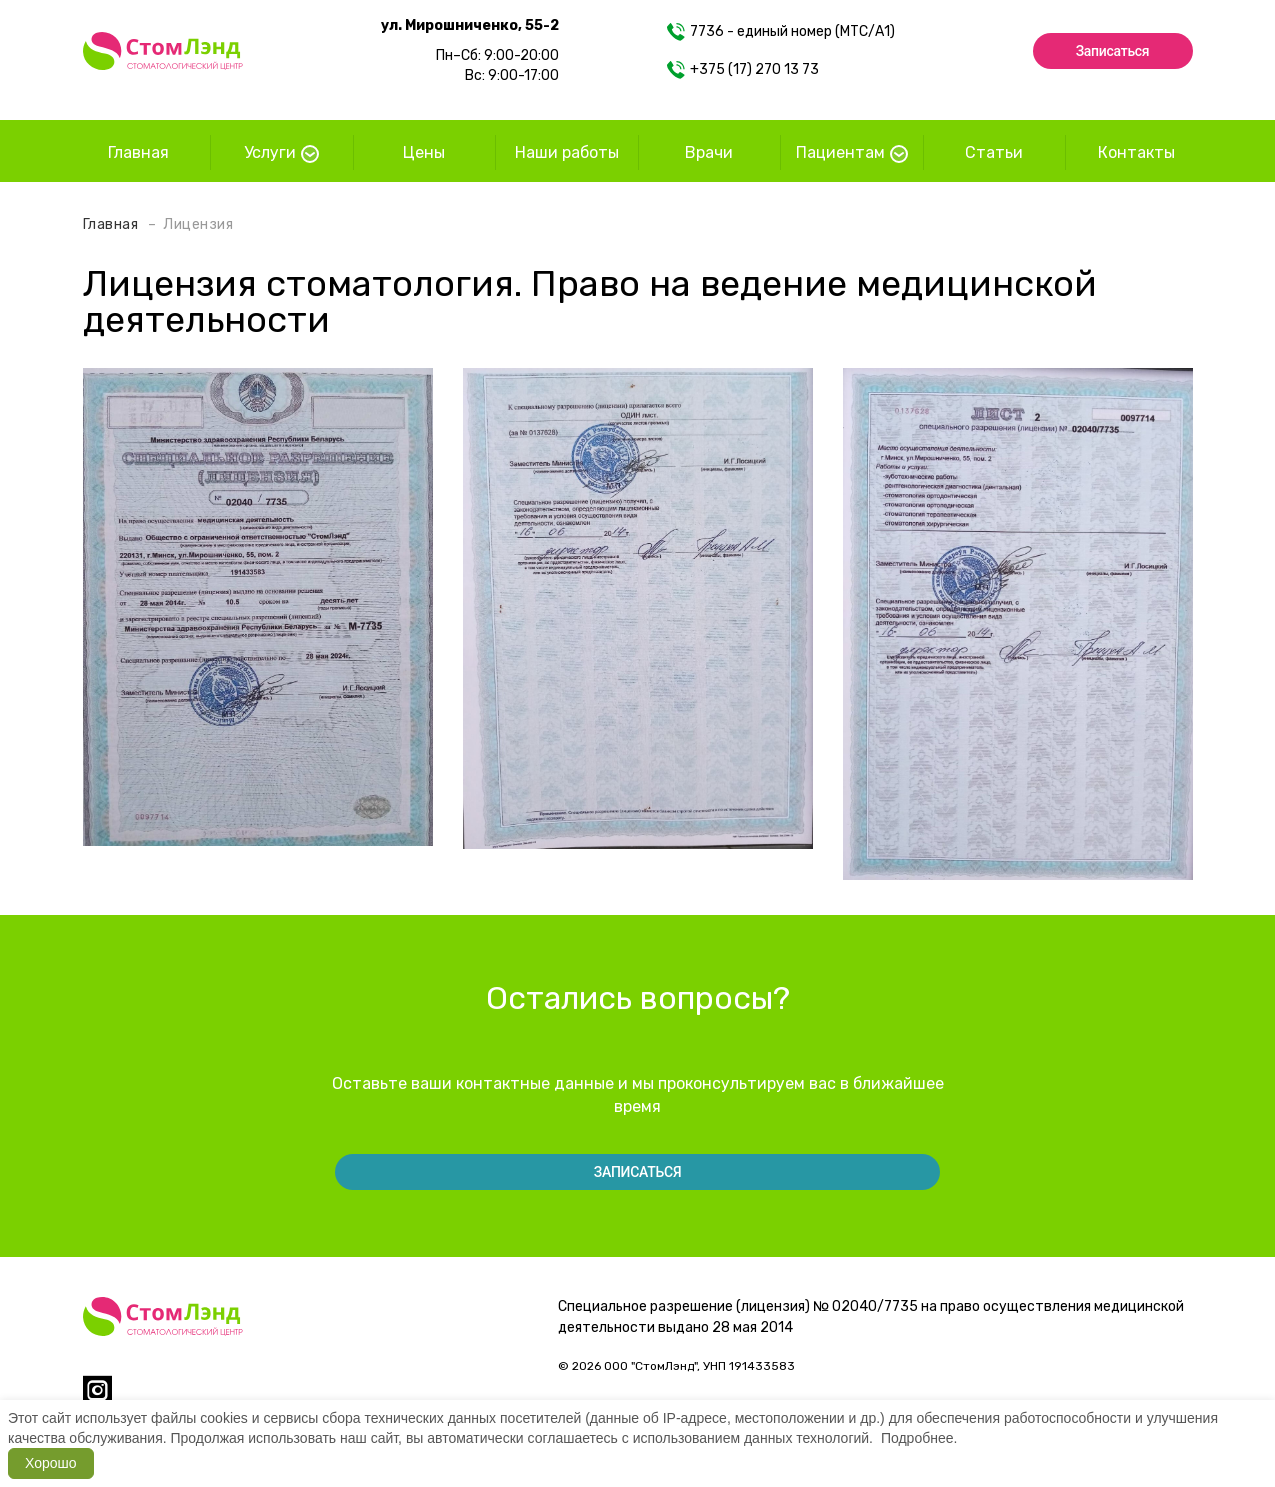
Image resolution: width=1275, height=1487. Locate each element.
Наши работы (567, 152)
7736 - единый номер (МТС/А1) (781, 32)
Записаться (1113, 51)
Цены (424, 152)
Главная (138, 152)
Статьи (994, 152)
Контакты (1136, 152)
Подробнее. (919, 1438)
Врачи (709, 152)
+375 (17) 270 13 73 (743, 70)
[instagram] (97, 1398)
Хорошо (51, 1463)
